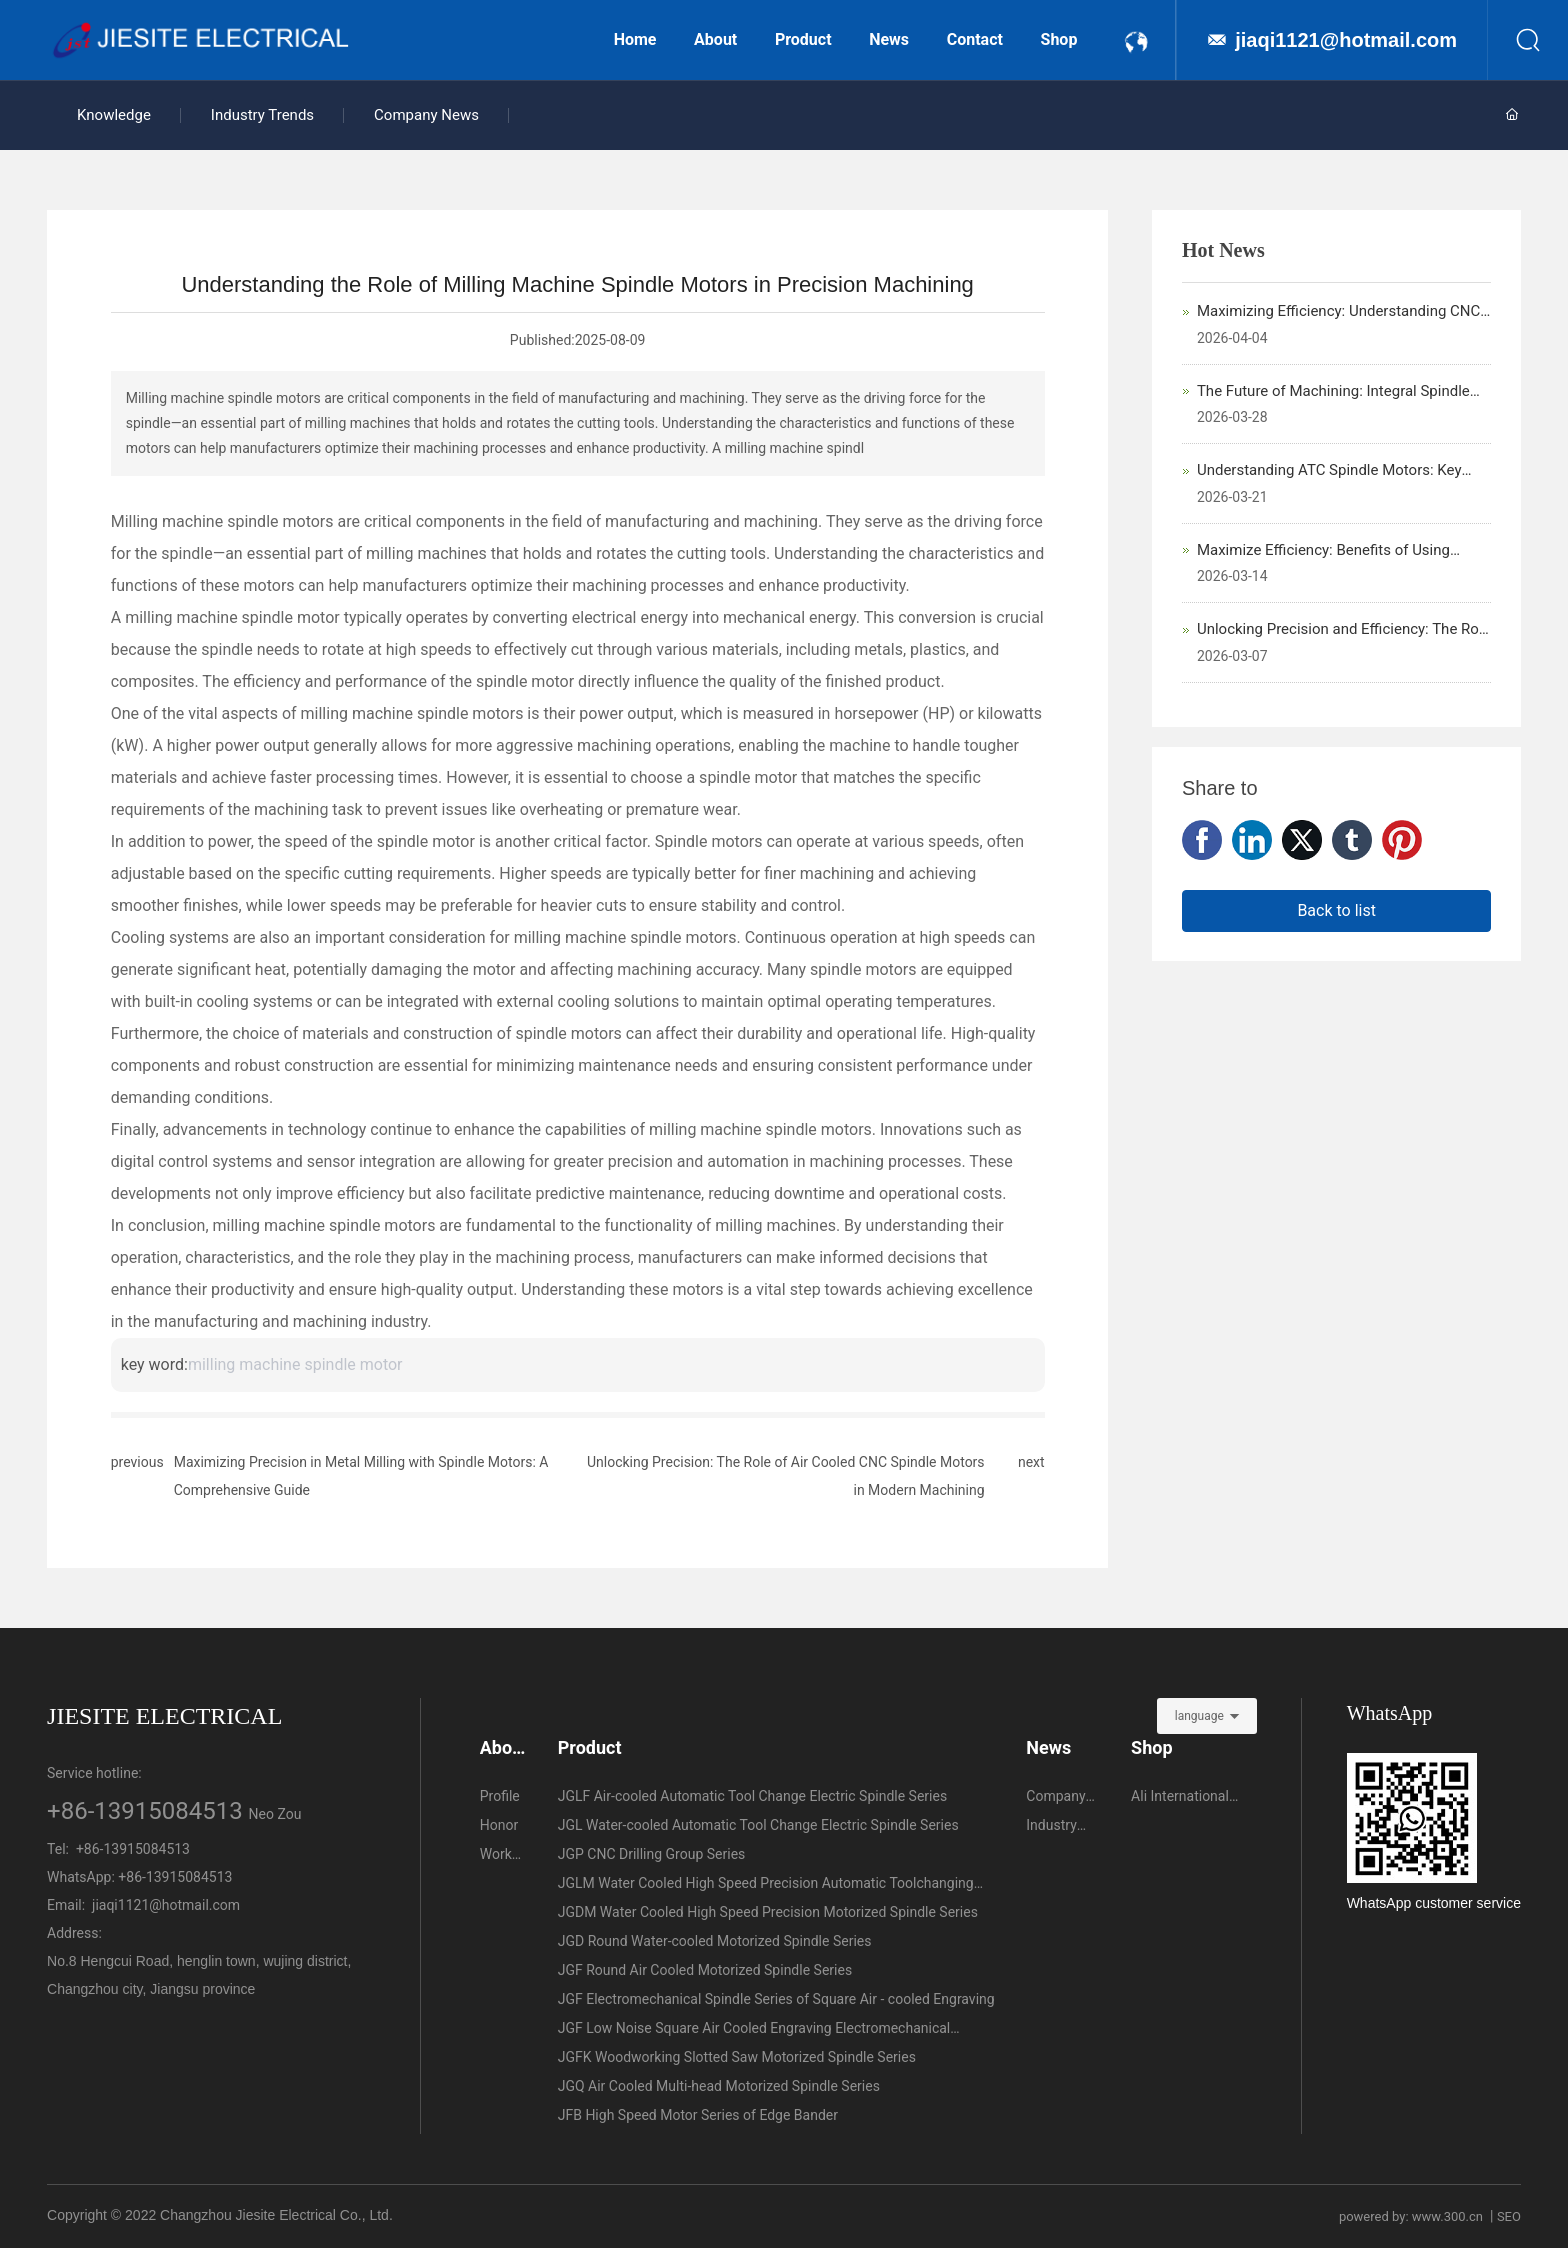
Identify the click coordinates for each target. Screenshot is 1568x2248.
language (1199, 1716)
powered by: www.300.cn (1411, 2216)
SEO (1509, 2216)
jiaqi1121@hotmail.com (1346, 40)
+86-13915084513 (145, 1811)
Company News (426, 115)
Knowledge (114, 115)
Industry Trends (262, 115)
